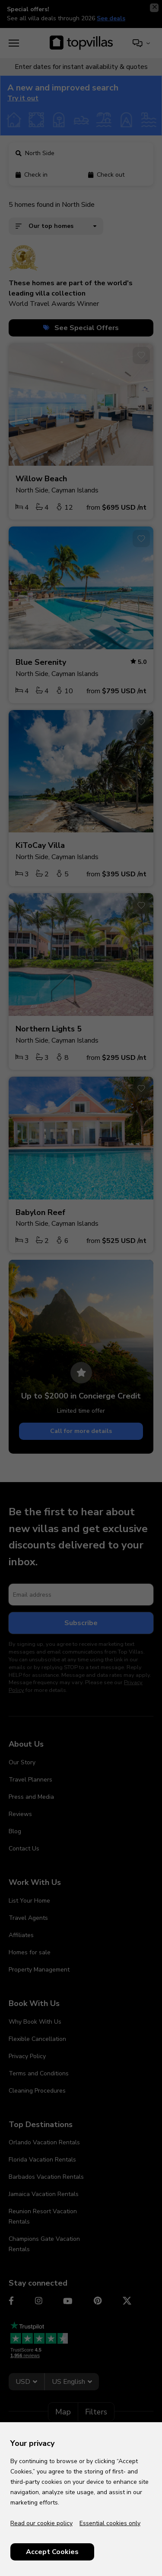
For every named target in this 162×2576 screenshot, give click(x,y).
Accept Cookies (52, 2552)
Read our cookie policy (41, 2523)
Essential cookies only (109, 2523)
